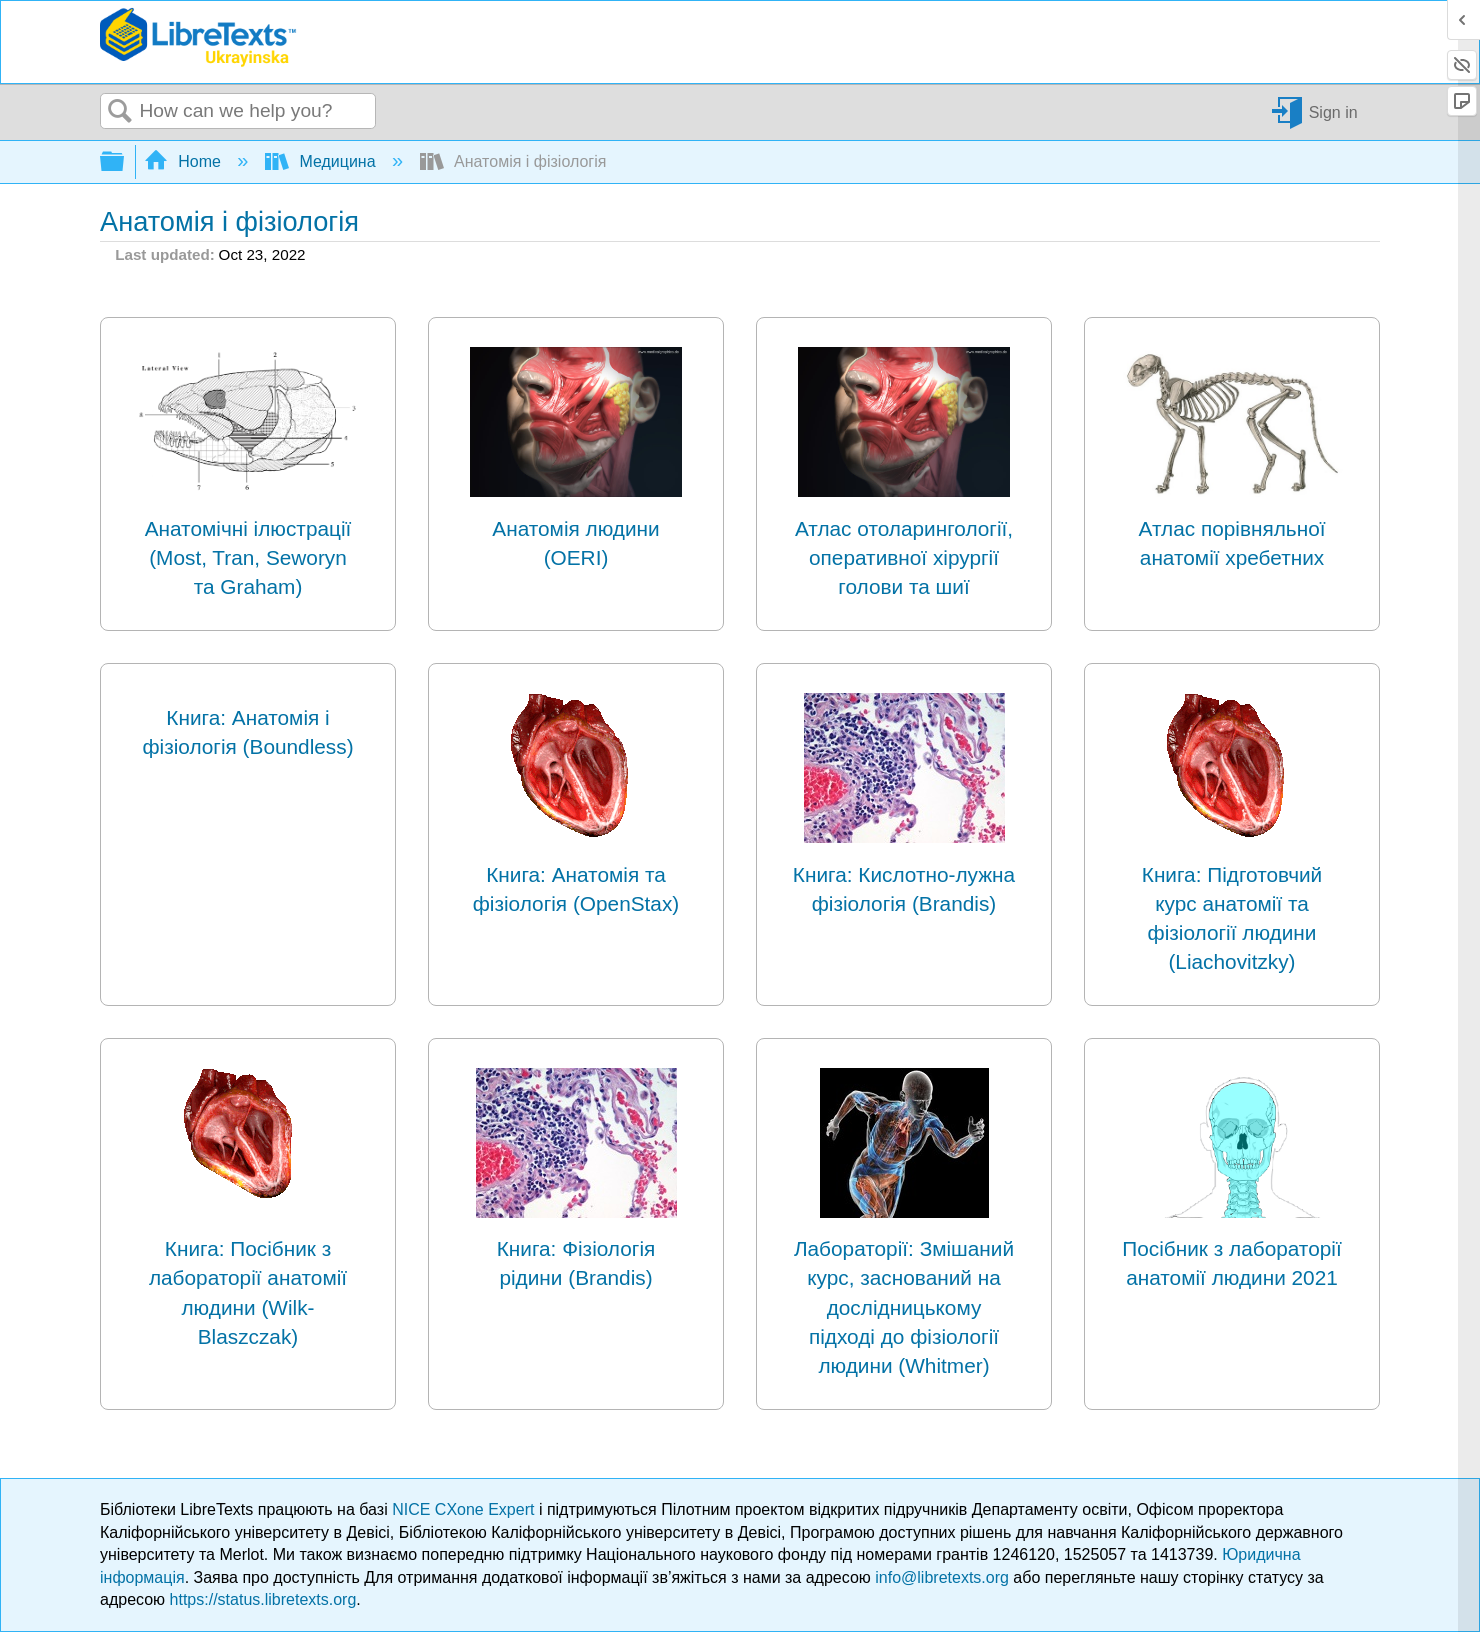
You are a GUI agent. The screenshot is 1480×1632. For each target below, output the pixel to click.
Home (185, 161)
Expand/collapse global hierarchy (125, 162)
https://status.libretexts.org (263, 1599)
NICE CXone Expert (465, 1509)
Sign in (1333, 111)
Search (120, 112)
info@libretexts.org (942, 1577)
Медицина (322, 161)
